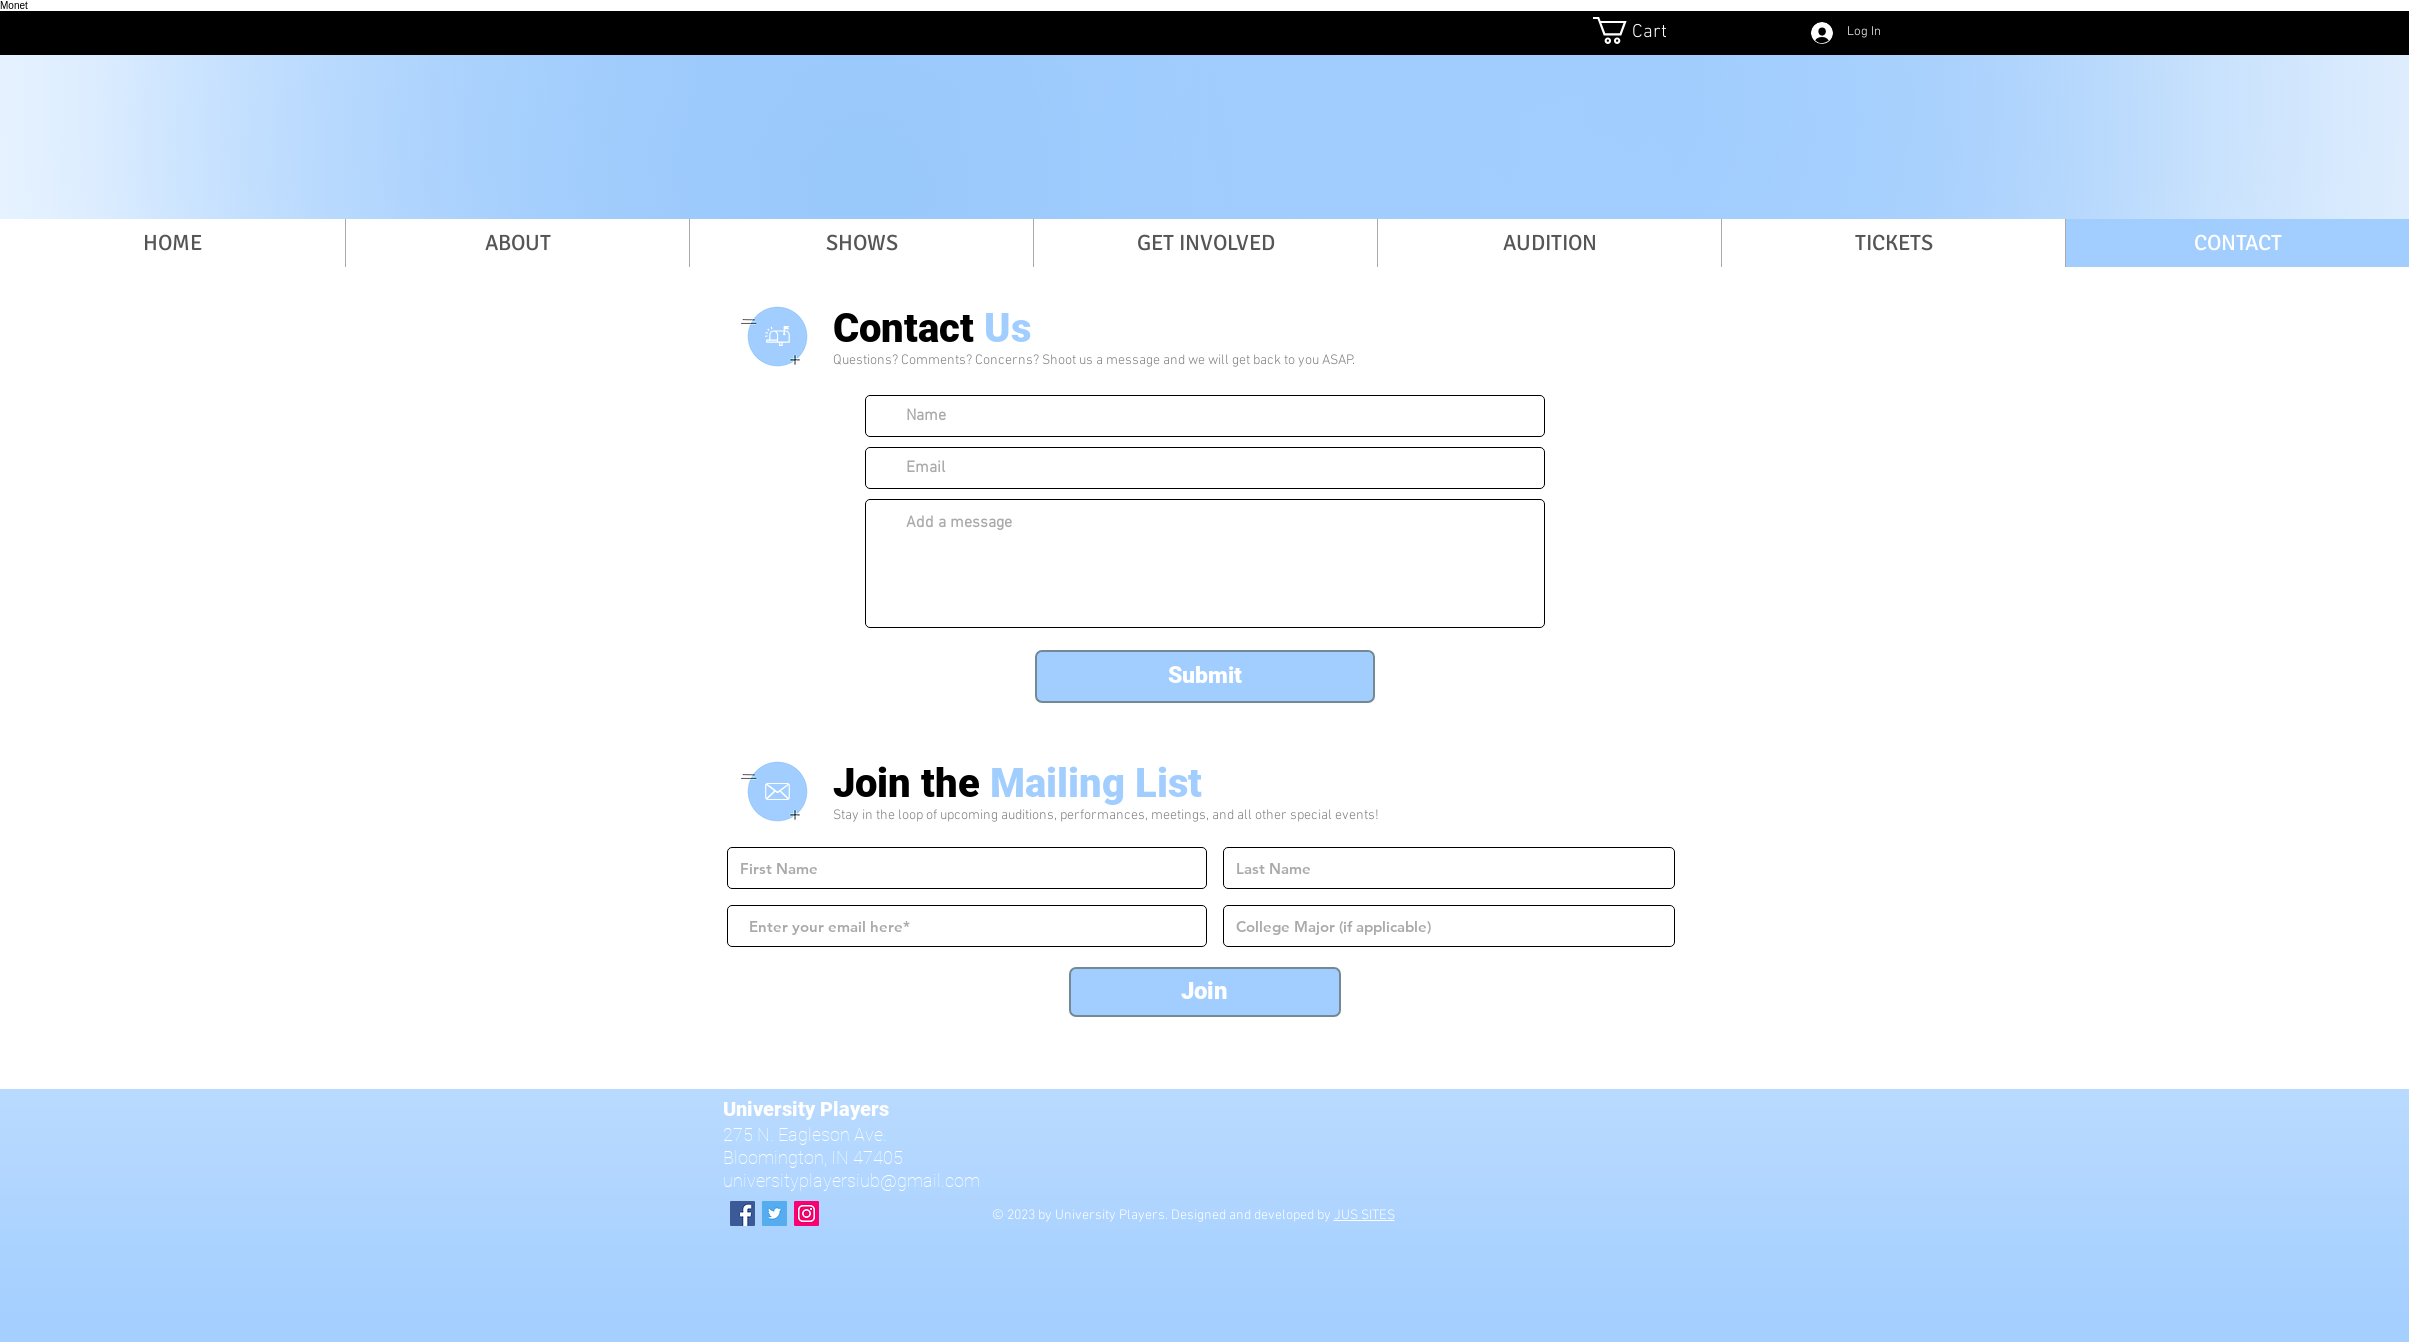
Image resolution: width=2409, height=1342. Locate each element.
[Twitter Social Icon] (774, 1213)
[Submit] (1205, 676)
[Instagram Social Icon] (806, 1213)
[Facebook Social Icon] (742, 1213)
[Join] (1205, 992)
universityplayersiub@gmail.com (851, 1180)
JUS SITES (1364, 1215)
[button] (1644, 30)
